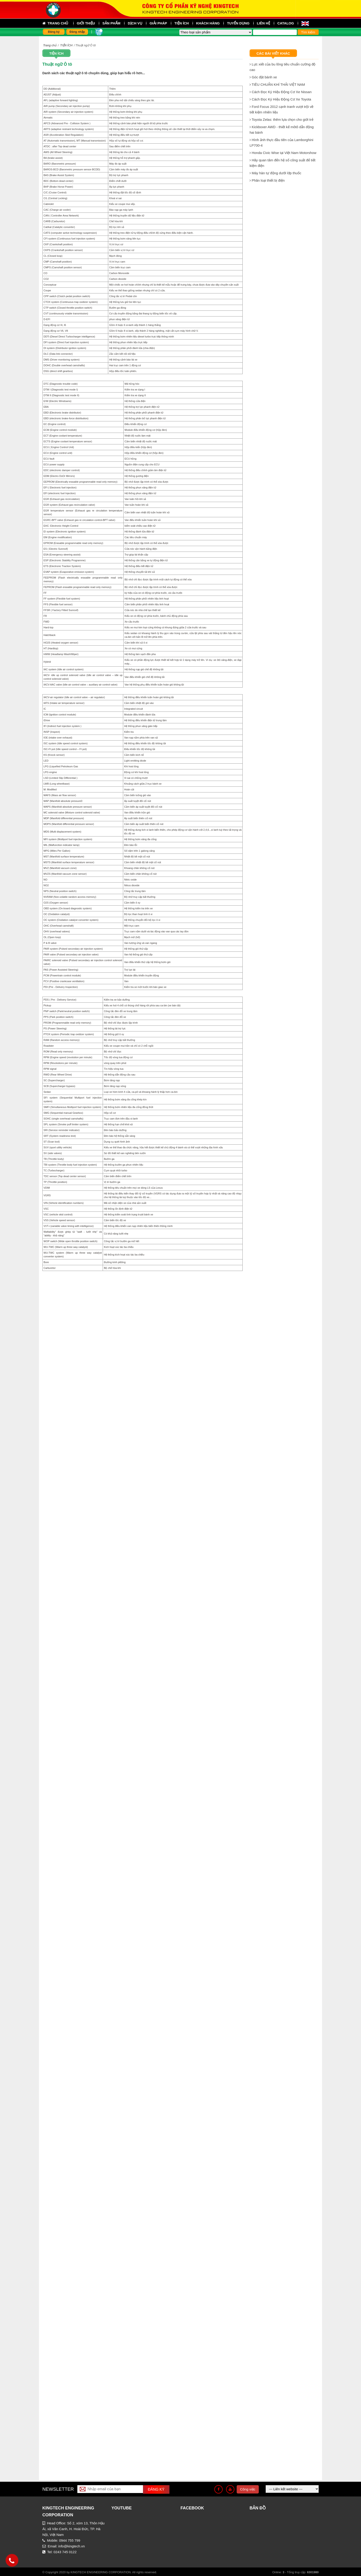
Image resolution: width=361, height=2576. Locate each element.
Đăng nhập (77, 31)
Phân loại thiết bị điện (267, 180)
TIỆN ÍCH (56, 53)
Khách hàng (208, 23)
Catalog (285, 23)
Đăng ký (54, 31)
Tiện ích (182, 23)
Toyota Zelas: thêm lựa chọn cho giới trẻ (281, 119)
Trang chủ (55, 23)
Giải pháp (158, 23)
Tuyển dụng (238, 23)
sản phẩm (111, 23)
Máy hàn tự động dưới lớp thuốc (275, 173)
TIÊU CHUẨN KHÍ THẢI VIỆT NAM (277, 84)
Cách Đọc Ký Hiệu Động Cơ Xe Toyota (280, 99)
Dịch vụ (135, 23)
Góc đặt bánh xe (263, 77)
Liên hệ (263, 23)
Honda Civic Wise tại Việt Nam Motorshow (283, 153)
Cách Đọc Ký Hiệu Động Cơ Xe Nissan (281, 92)
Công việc (247, 2489)
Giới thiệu (86, 23)
